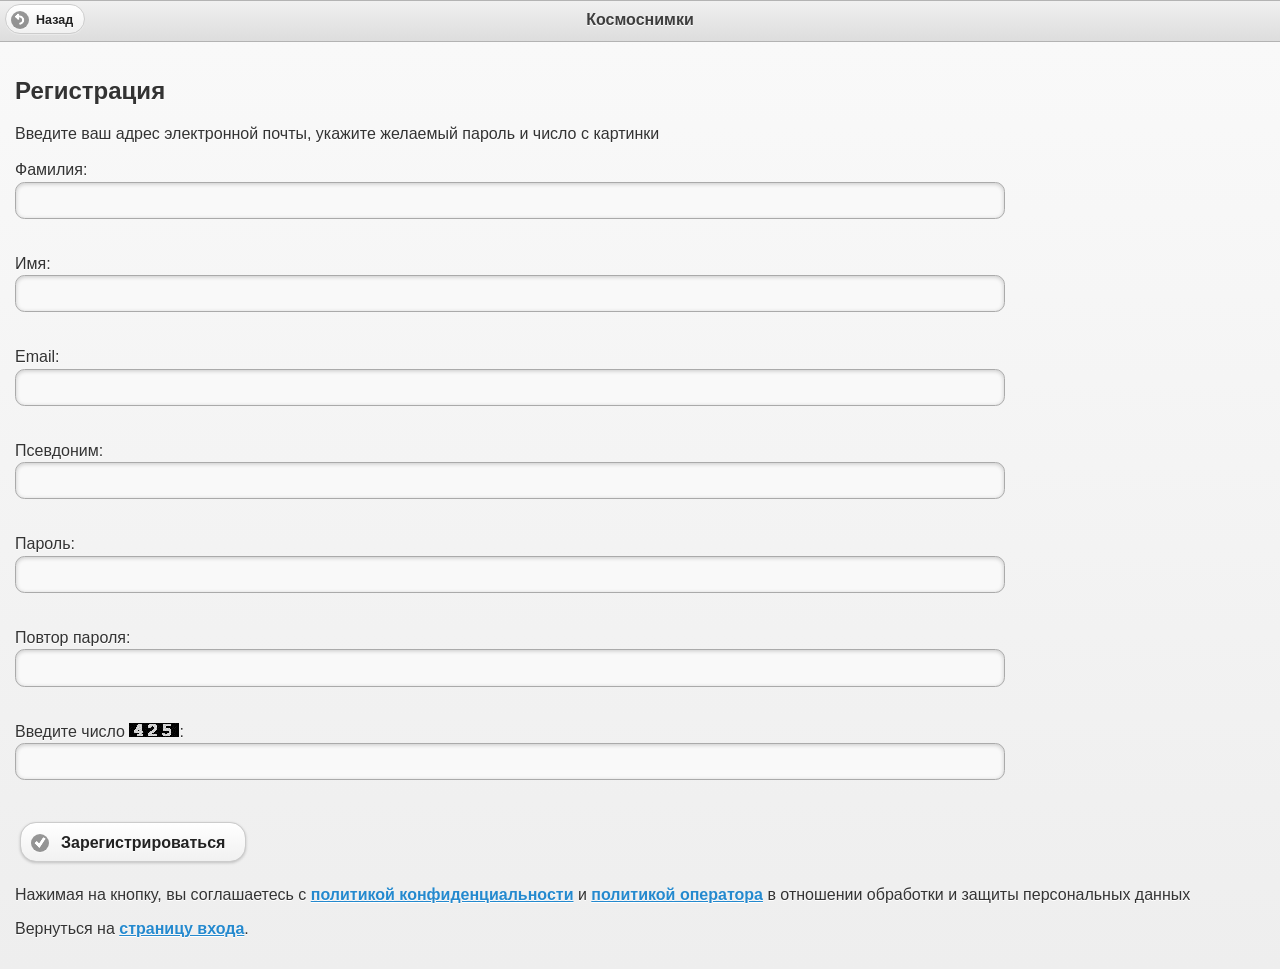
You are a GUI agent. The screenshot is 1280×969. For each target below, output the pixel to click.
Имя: (33, 263)
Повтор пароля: (72, 637)
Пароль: (45, 543)
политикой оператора (677, 894)
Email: (37, 356)
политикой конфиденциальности (442, 894)
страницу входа (181, 928)
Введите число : (99, 731)
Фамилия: (51, 169)
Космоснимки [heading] (640, 19)
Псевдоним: (59, 450)
